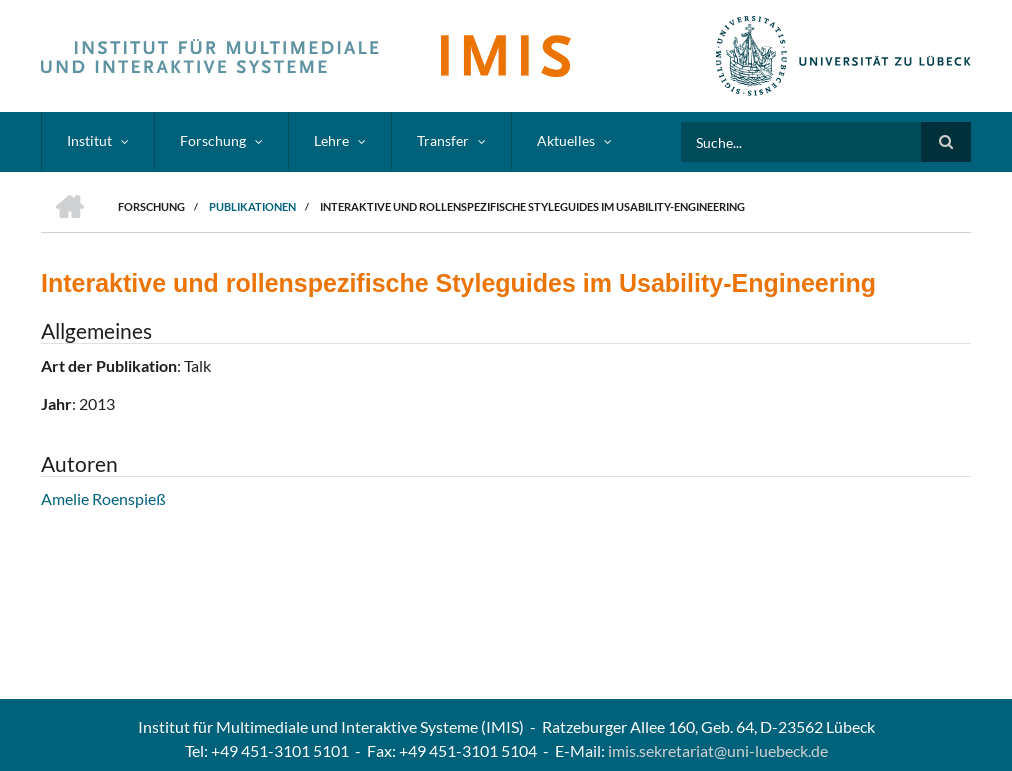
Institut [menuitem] (89, 140)
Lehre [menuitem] (331, 140)
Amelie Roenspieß (103, 498)
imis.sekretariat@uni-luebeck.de (718, 750)
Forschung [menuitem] (213, 140)
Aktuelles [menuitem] (566, 140)
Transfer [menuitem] (443, 140)
